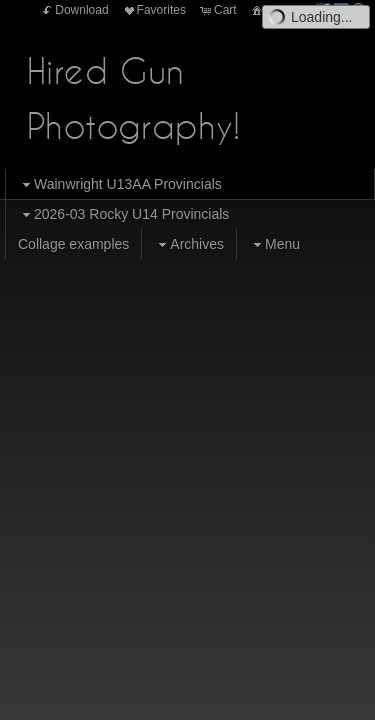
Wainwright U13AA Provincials (120, 184)
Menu (274, 244)
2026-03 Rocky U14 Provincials (123, 214)
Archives (189, 244)
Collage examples (73, 244)
